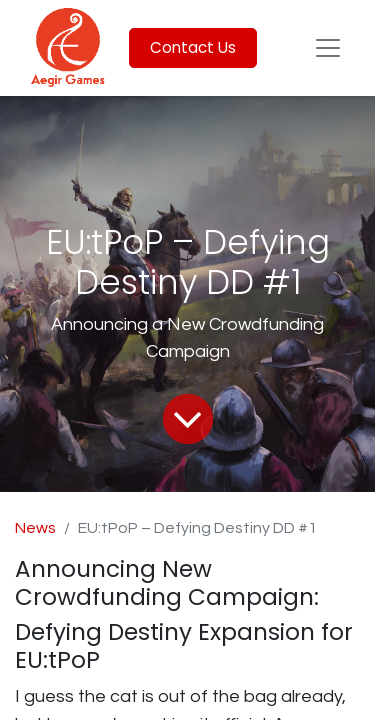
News (35, 528)
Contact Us (193, 47)
